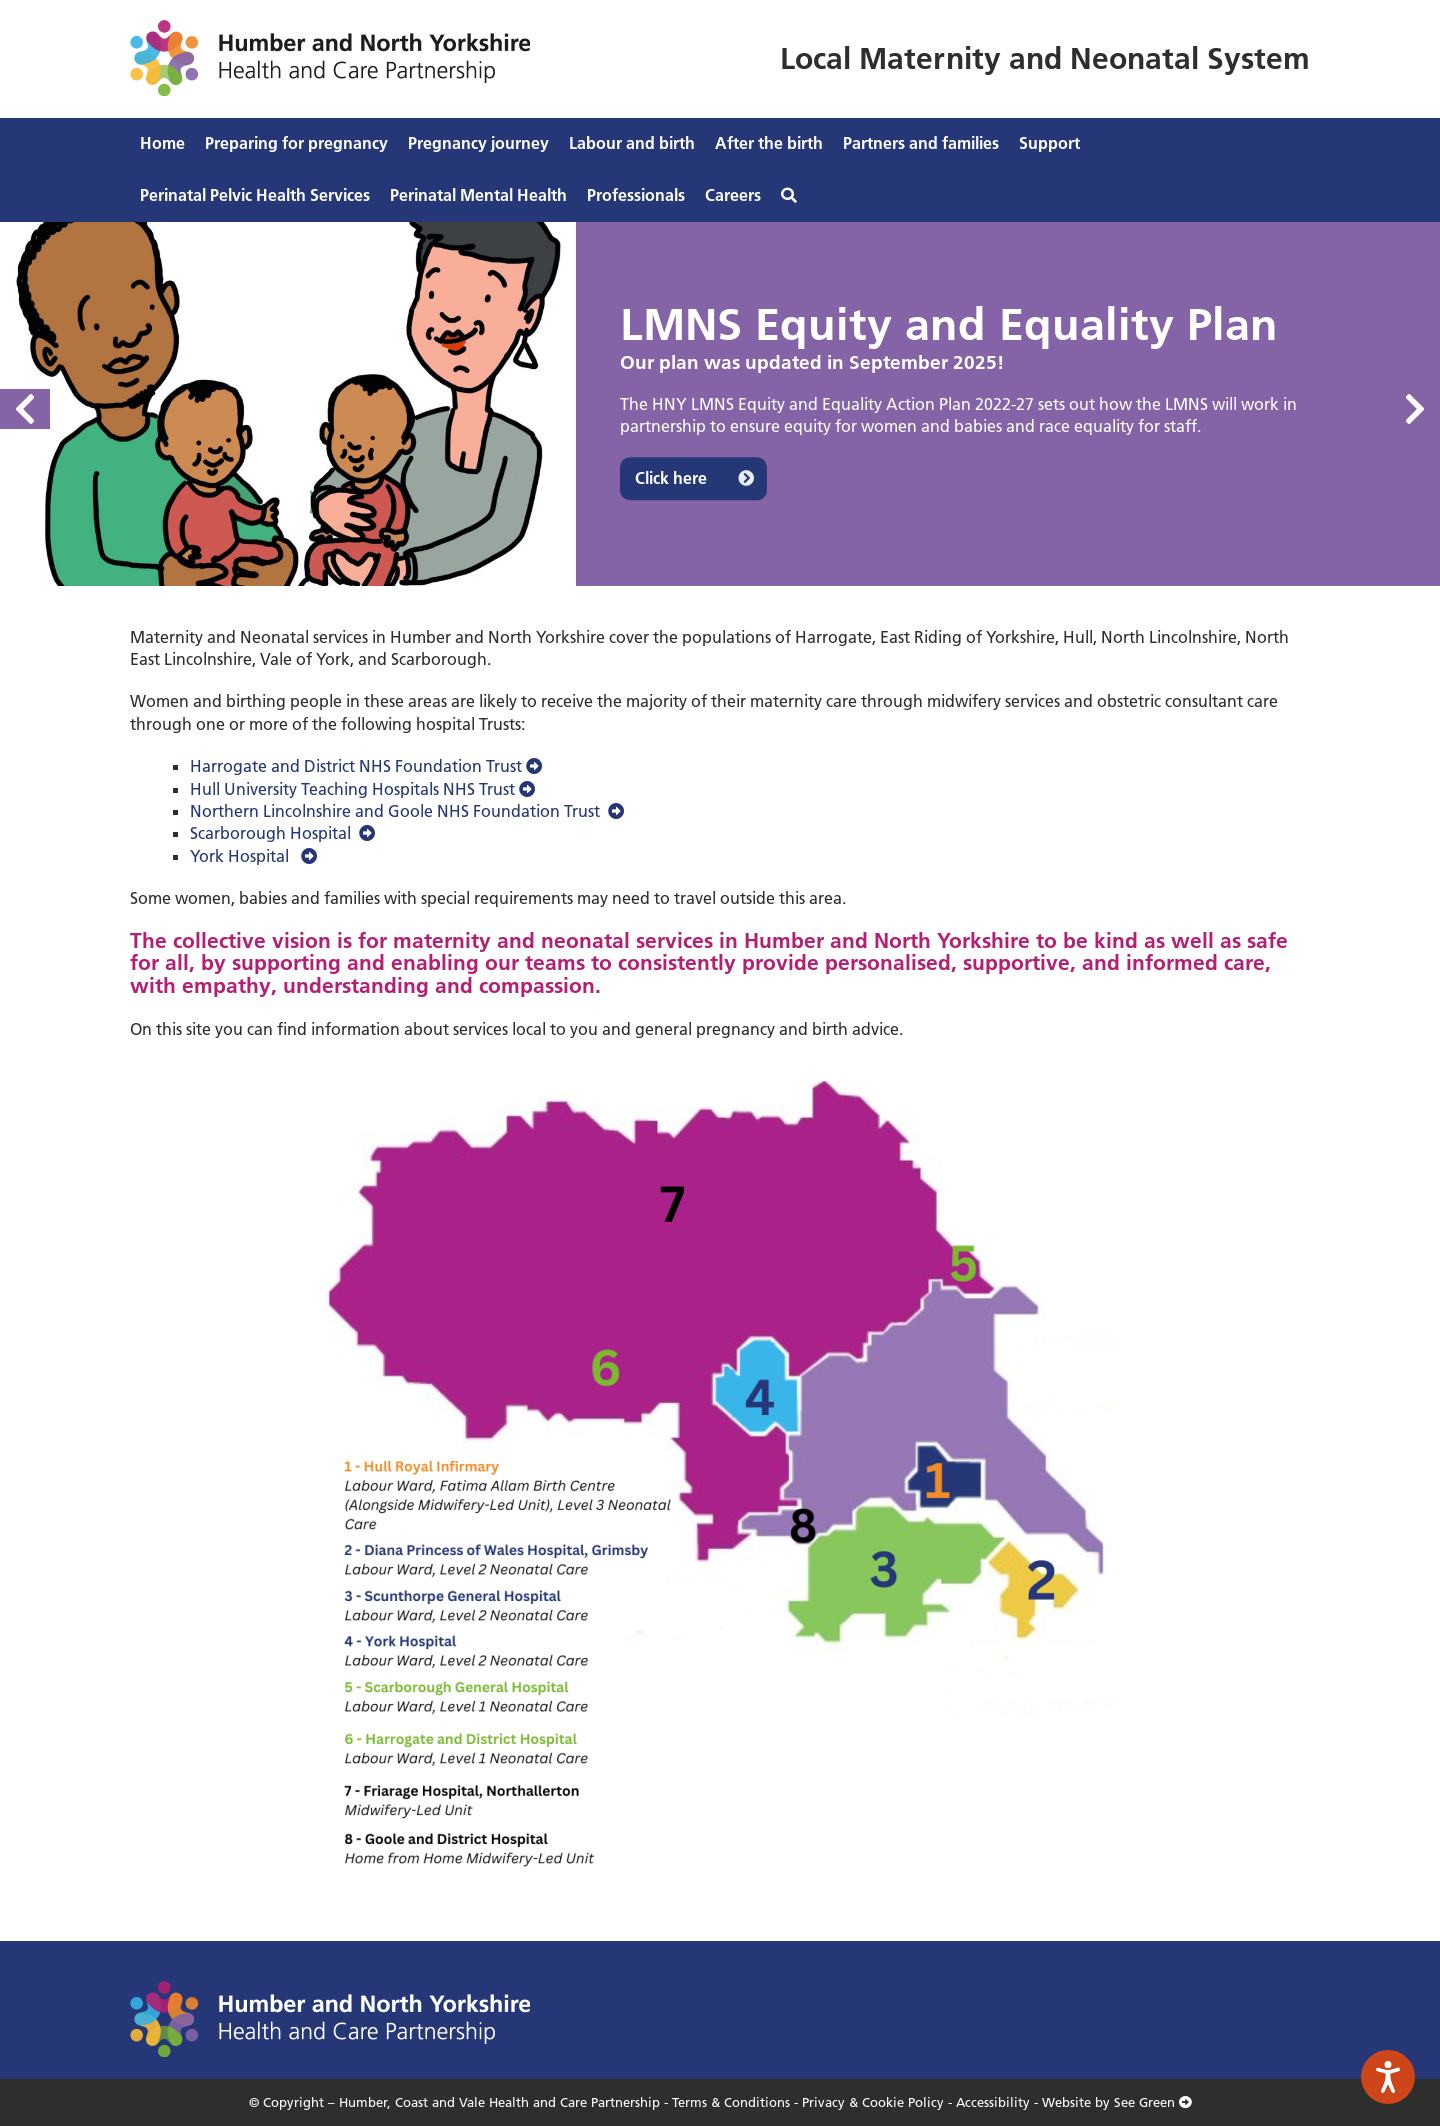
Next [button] (1415, 409)
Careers (733, 195)
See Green (1153, 2102)
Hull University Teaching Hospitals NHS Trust (362, 789)
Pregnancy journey (478, 143)
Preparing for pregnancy (296, 143)
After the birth (769, 143)
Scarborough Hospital (282, 833)
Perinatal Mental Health (478, 195)
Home (162, 143)
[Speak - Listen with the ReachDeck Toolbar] (1388, 2077)
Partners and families (921, 143)
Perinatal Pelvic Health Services (255, 195)
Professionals (636, 195)
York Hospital (253, 856)
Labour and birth (632, 143)
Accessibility (993, 2102)
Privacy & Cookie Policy (873, 2102)
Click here (671, 479)
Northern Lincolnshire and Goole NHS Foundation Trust (407, 811)
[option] (720, 404)
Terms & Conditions (731, 2102)
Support (1049, 143)
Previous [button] (25, 409)
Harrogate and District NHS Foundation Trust (366, 766)
